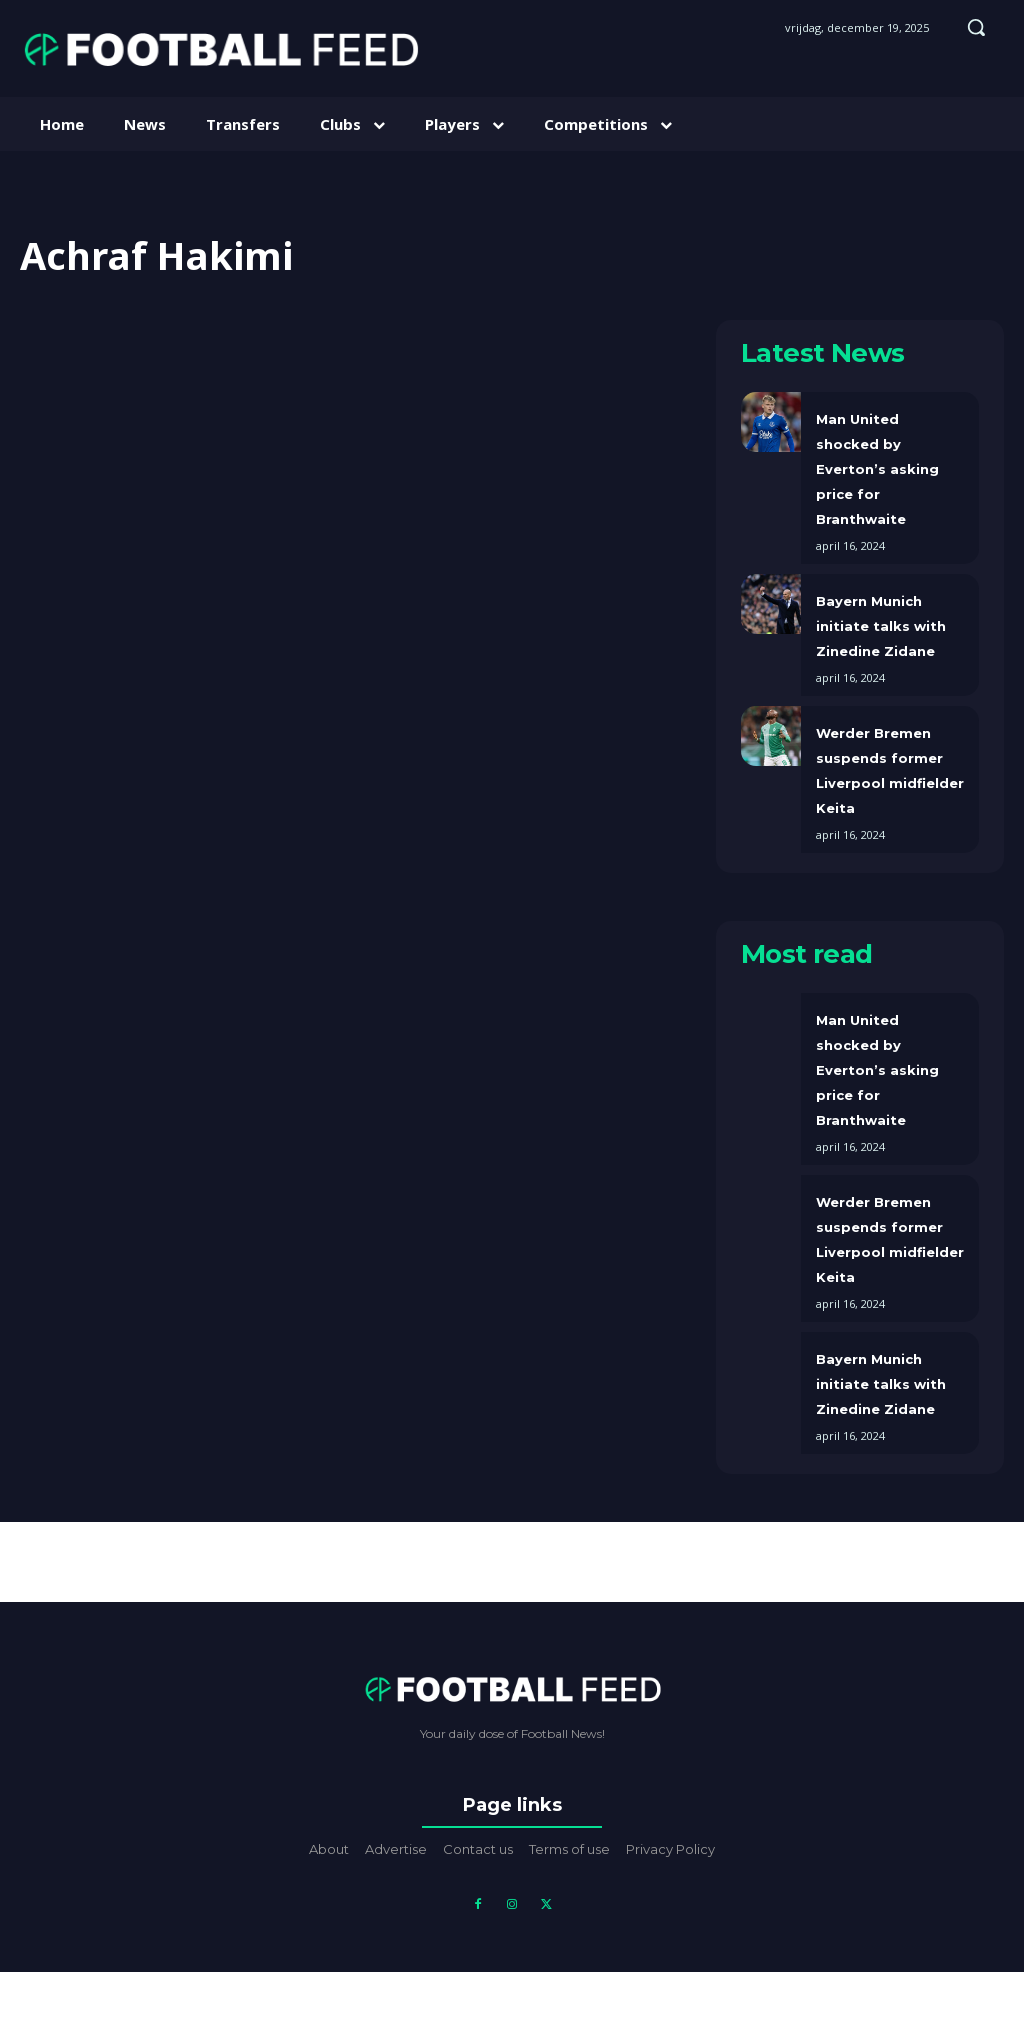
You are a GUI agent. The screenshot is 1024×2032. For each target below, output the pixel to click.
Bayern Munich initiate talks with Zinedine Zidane (881, 626)
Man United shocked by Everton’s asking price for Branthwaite (877, 469)
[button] (976, 27)
